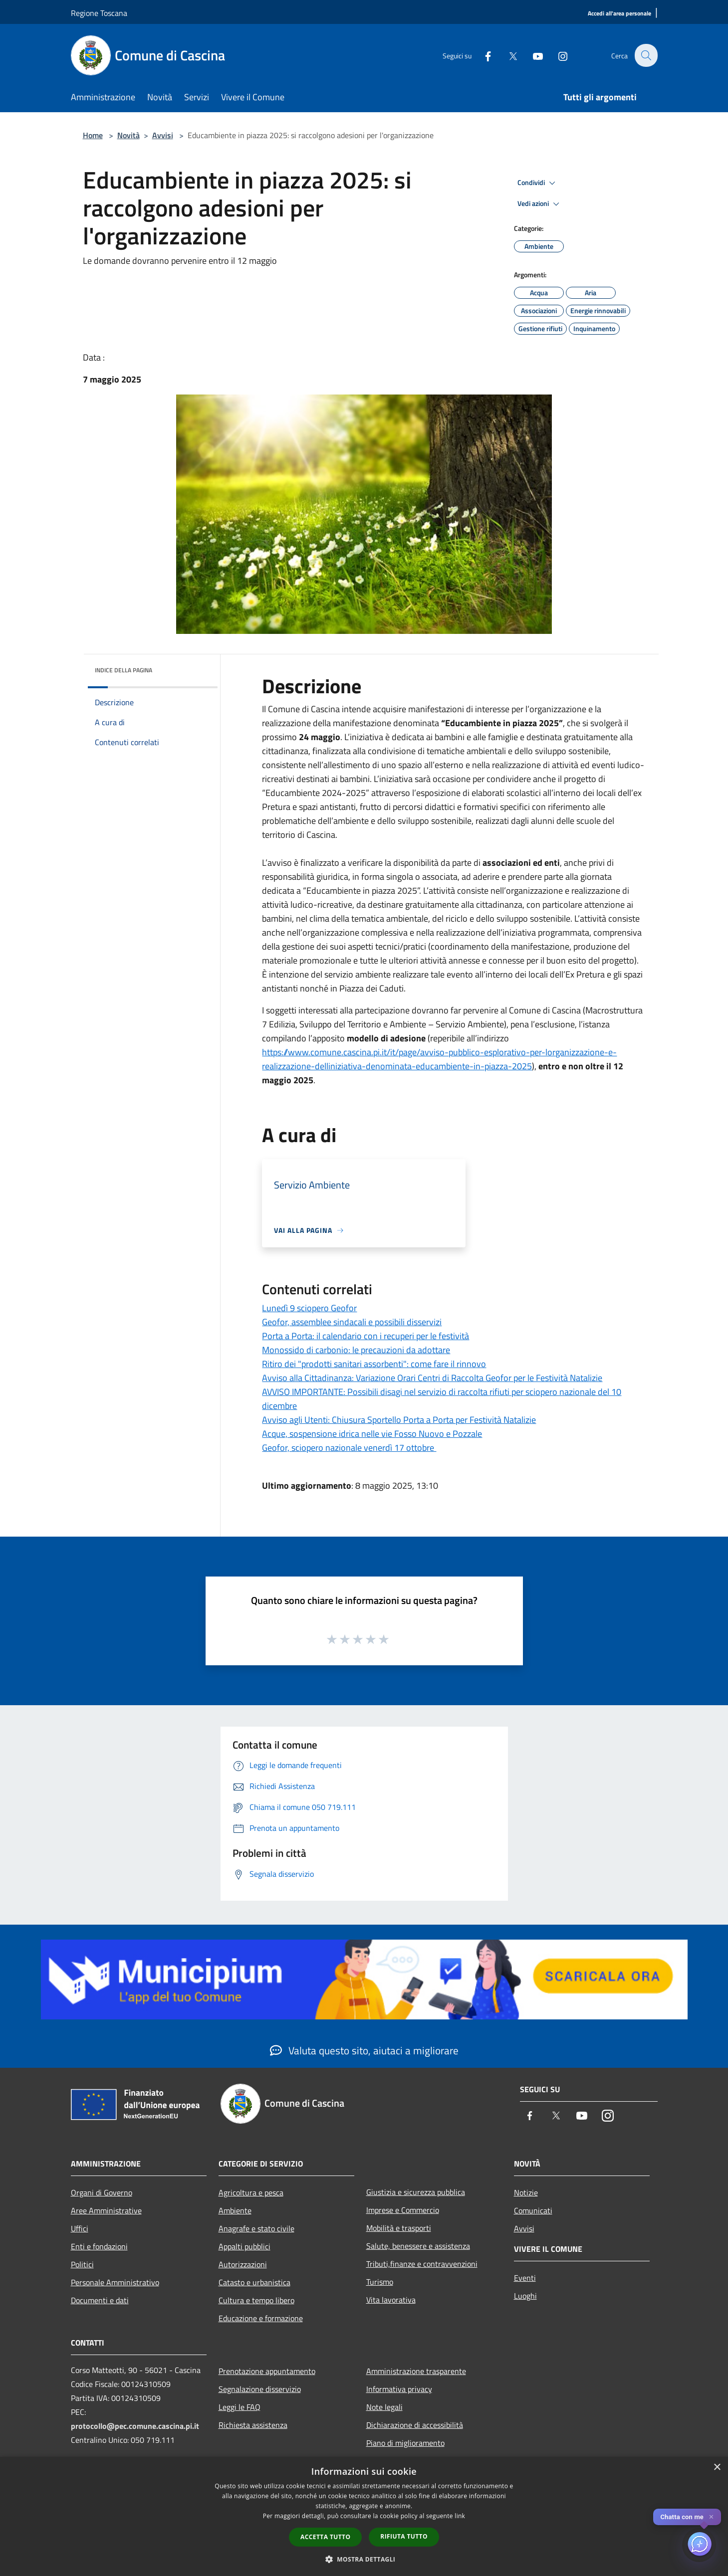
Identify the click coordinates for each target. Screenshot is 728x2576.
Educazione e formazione (261, 2318)
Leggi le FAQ (239, 2407)
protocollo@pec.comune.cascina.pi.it (135, 2426)
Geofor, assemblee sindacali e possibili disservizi (352, 1322)
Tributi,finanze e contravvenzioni (422, 2264)
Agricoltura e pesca (251, 2192)
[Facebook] (482, 55)
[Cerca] (646, 55)
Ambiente (235, 2210)
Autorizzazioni (243, 2264)
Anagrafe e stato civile (256, 2228)
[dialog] (364, 2516)
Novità (128, 135)
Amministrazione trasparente (416, 2371)
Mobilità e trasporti (398, 2228)
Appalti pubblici (244, 2246)
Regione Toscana (99, 13)
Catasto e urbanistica (254, 2282)
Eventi (525, 2278)
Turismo (379, 2282)
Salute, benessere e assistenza (418, 2246)
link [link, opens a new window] (460, 2516)
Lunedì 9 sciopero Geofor (309, 1308)
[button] (364, 2559)
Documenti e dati (100, 2300)
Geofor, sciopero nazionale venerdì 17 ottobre (349, 1447)
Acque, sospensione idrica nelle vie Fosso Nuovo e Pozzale (372, 1433)
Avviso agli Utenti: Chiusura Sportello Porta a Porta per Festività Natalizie (399, 1419)
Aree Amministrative (106, 2210)
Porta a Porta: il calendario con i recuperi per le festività (365, 1336)
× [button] (717, 2467)
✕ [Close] (711, 2517)
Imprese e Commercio (402, 2210)
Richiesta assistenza (253, 2425)
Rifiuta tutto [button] (404, 2536)
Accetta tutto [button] (325, 2537)
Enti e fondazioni (99, 2246)
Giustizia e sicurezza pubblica (415, 2192)
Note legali (384, 2407)
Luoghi (525, 2296)
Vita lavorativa (391, 2300)
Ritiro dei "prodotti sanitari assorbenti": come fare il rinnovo (374, 1364)
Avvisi (162, 135)
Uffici (79, 2228)
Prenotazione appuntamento (267, 2371)
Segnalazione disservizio (260, 2389)
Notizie (526, 2192)
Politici (82, 2264)
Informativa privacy (399, 2389)
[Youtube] (532, 55)
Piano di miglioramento (405, 2443)
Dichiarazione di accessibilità (414, 2425)
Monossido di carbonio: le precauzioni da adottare (356, 1350)
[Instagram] (557, 55)
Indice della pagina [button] (123, 670)
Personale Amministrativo (115, 2282)
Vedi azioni (539, 204)
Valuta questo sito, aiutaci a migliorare (364, 2050)
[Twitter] (507, 55)
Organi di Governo (101, 2192)
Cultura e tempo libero (256, 2300)
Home (93, 135)
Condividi (537, 183)
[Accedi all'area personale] (619, 13)
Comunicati (533, 2210)
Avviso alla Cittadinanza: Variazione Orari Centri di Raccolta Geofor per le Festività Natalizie (432, 1378)
